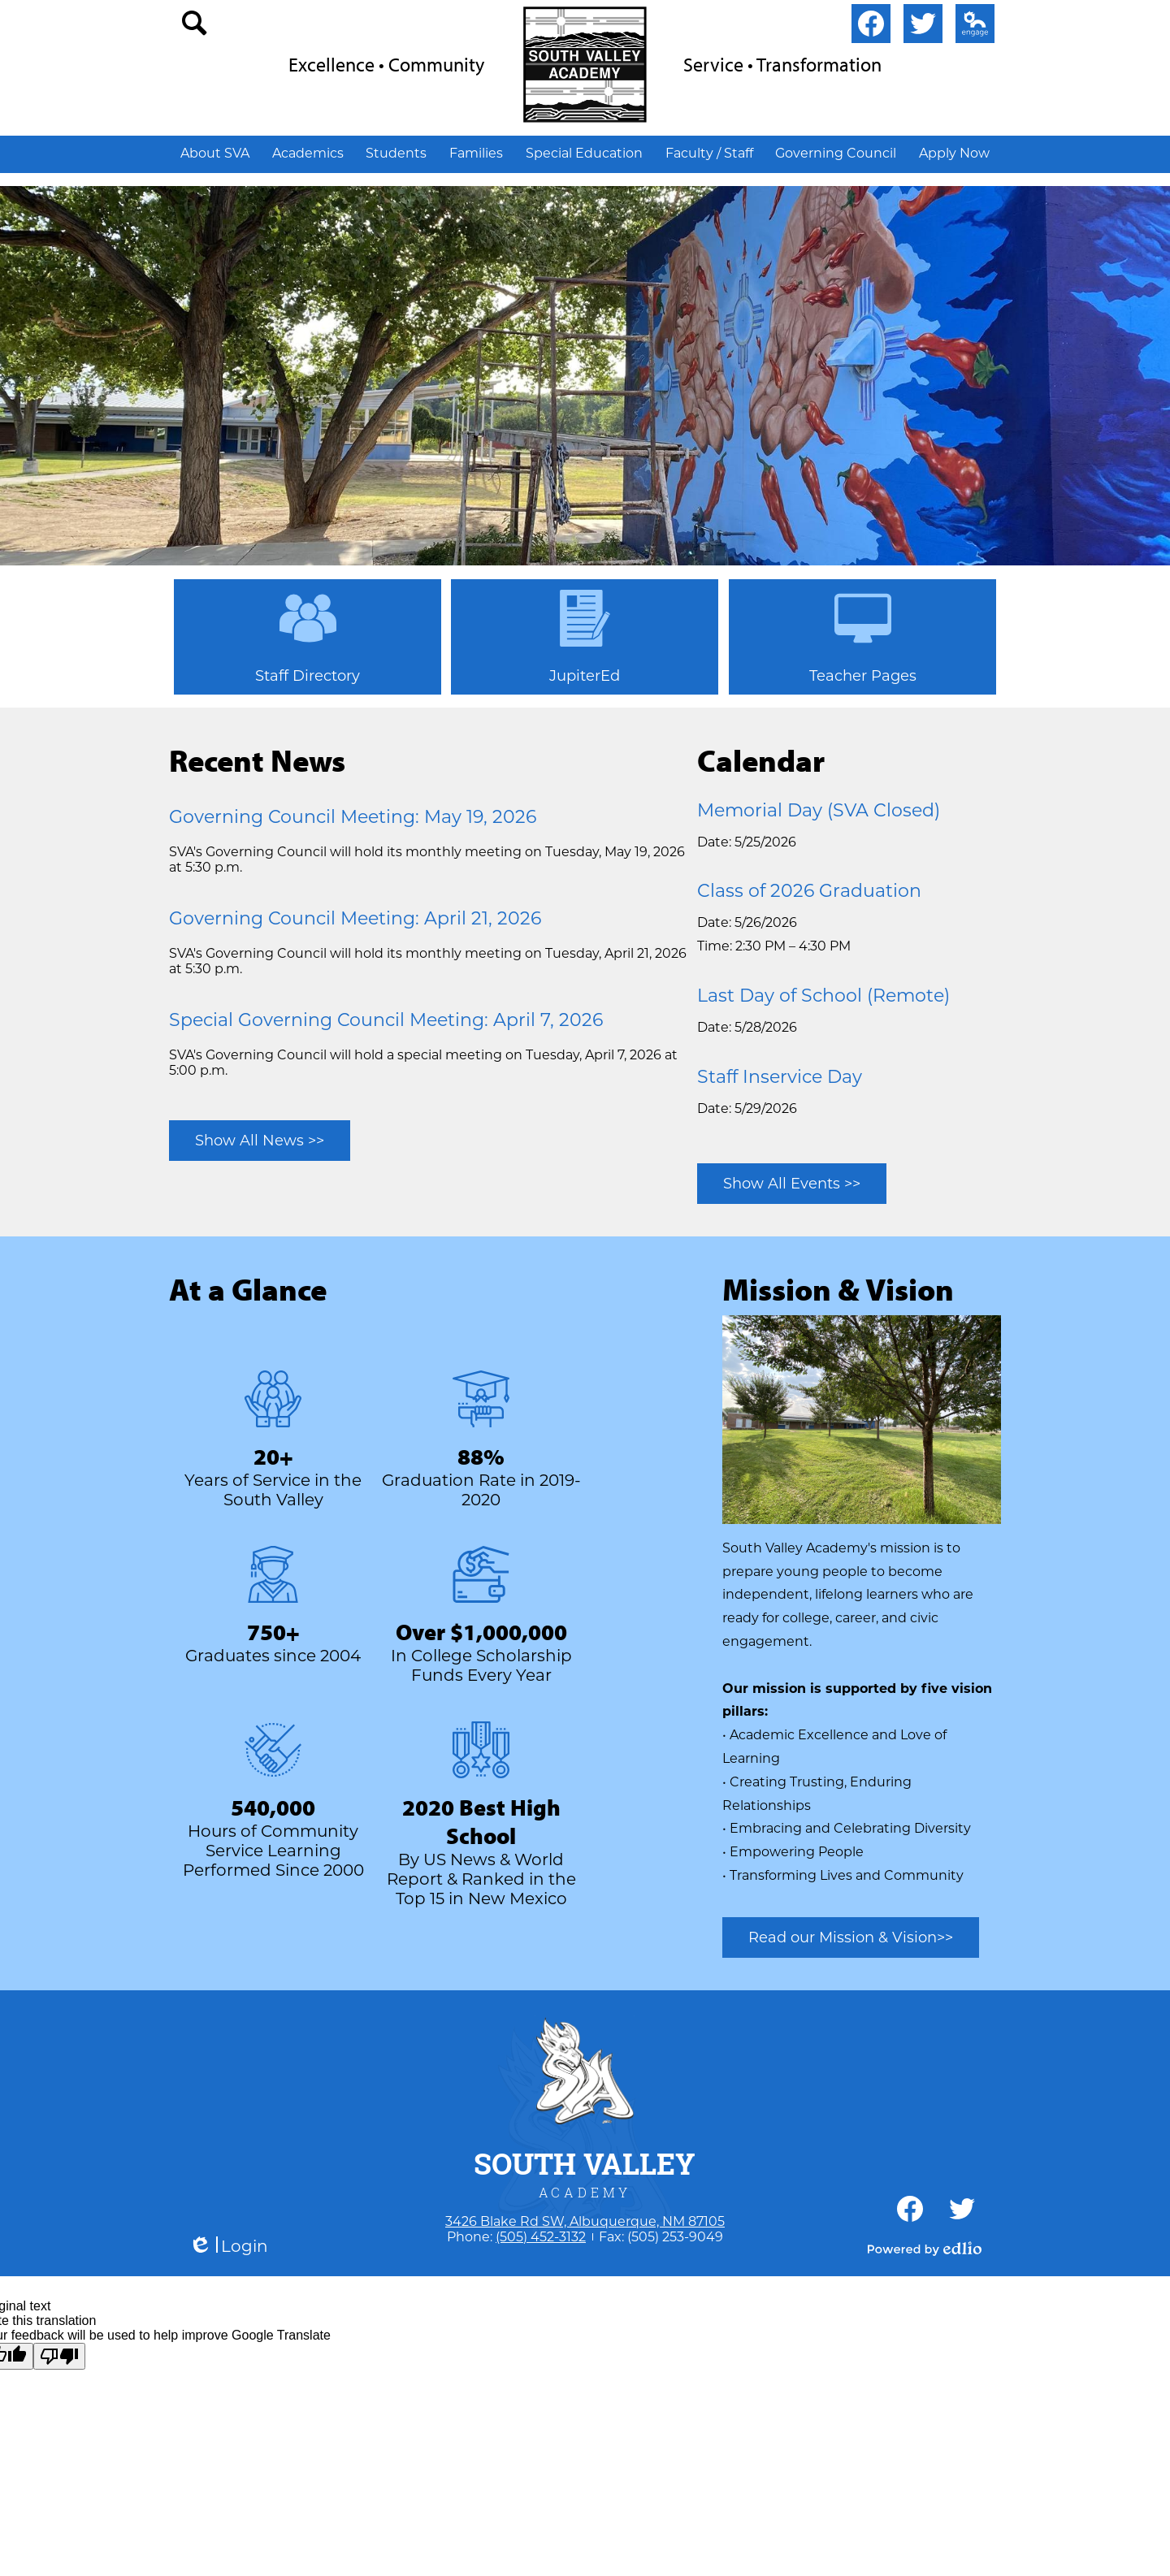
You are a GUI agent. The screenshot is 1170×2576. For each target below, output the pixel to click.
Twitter (923, 27)
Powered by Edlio (925, 2248)
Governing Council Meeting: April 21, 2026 (355, 918)
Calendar (761, 760)
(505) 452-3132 (541, 2237)
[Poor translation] (59, 2356)
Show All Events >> (791, 1184)
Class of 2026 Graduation (809, 891)
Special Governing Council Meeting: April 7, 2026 (386, 1020)
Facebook (871, 27)
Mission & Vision (838, 1289)
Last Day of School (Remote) (823, 996)
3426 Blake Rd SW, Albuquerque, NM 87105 (585, 2221)
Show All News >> (259, 1140)
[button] (215, 152)
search (195, 27)
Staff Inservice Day (779, 1077)
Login (228, 2246)
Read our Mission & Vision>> (850, 1937)
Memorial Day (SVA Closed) (818, 810)
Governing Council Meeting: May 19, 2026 (352, 817)
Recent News (257, 760)
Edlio (972, 27)
